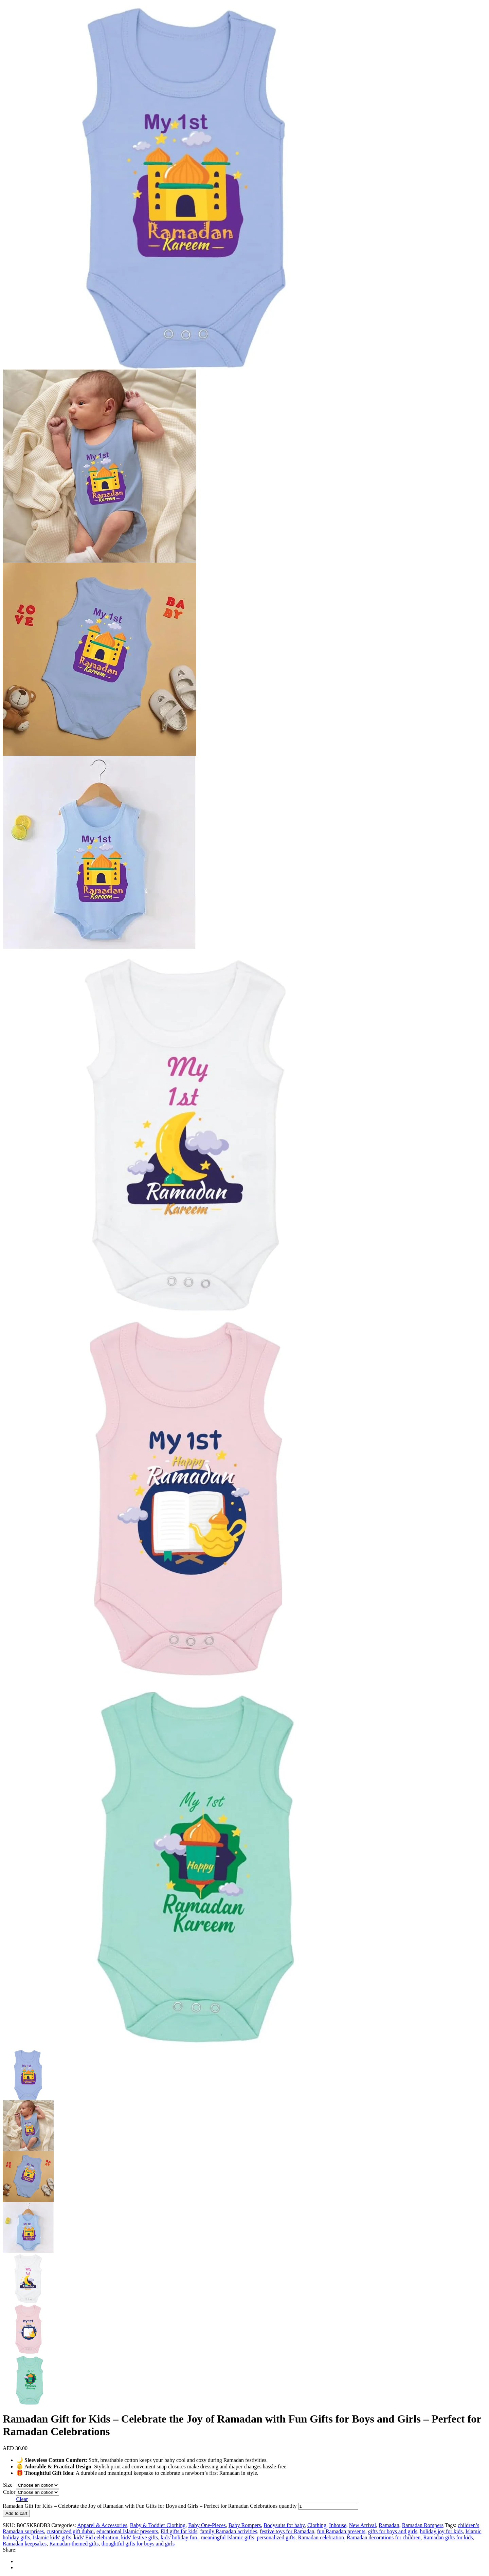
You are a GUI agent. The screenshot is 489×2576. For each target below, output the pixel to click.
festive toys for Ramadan (287, 2531)
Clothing (316, 2525)
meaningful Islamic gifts (227, 2537)
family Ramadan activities (228, 2531)
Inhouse (337, 2525)
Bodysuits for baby (284, 2525)
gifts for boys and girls (392, 2531)
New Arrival (362, 2525)
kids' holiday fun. (179, 2537)
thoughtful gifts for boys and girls (138, 2543)
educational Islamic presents (127, 2531)
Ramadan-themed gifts (73, 2543)
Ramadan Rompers (422, 2525)
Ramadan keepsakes (25, 2543)
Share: (10, 2550)
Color (9, 2492)
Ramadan (389, 2525)
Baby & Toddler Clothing (157, 2525)
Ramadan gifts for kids (448, 2537)
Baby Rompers (245, 2525)
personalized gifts (276, 2537)
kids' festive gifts (139, 2537)
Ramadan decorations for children (383, 2537)
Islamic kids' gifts (52, 2537)
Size (8, 2485)
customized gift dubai (70, 2531)
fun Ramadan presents (341, 2531)
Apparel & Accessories (102, 2525)
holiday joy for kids (441, 2531)
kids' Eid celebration (96, 2537)
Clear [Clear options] (22, 2499)
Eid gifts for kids (179, 2531)
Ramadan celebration (321, 2537)
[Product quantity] (328, 2506)
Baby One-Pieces (207, 2525)
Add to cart (16, 2513)
